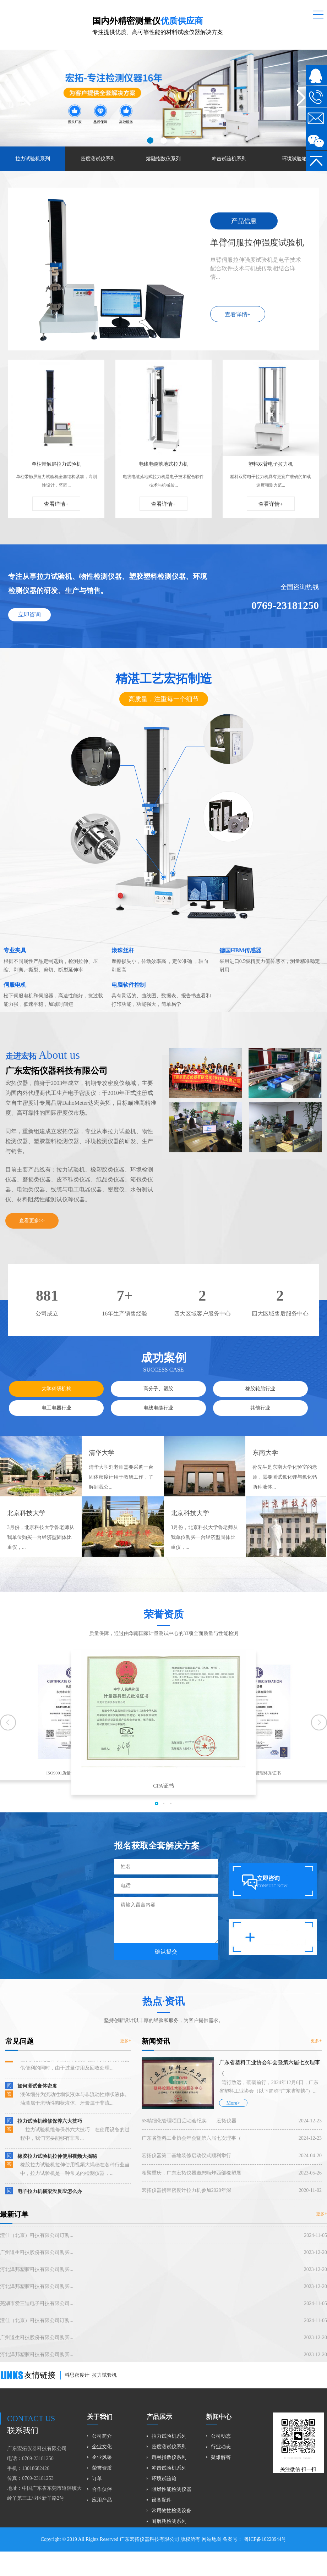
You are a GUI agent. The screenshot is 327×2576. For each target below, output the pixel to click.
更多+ (107, 2040)
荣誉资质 (102, 2468)
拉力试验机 (104, 2375)
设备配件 (161, 2500)
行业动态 (221, 2446)
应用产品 (102, 2500)
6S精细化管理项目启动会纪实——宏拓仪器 (232, 2138)
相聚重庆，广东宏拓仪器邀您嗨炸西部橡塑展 (232, 2191)
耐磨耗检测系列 (169, 2521)
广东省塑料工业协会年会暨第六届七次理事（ (232, 2156)
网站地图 (212, 2539)
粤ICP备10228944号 (264, 2539)
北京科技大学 (26, 1530)
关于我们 (100, 2416)
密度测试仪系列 (98, 158)
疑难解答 (221, 2457)
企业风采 (102, 2457)
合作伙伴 (102, 2489)
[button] (150, 140)
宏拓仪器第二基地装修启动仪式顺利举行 (232, 2173)
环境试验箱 (294, 158)
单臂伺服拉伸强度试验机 (257, 242)
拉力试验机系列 (32, 158)
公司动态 (221, 2436)
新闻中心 (218, 2416)
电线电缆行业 (158, 1425)
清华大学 (101, 1470)
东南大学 (265, 1470)
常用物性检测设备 (171, 2510)
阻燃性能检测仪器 (171, 2489)
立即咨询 (31, 614)
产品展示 (159, 2416)
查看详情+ (238, 314)
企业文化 (102, 2446)
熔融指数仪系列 (163, 158)
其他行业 (260, 1425)
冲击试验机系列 (229, 158)
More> (233, 2120)
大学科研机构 (56, 1406)
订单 (97, 2478)
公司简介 (102, 2436)
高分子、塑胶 (158, 1406)
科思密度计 (77, 2375)
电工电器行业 (56, 1425)
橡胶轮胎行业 (260, 1406)
